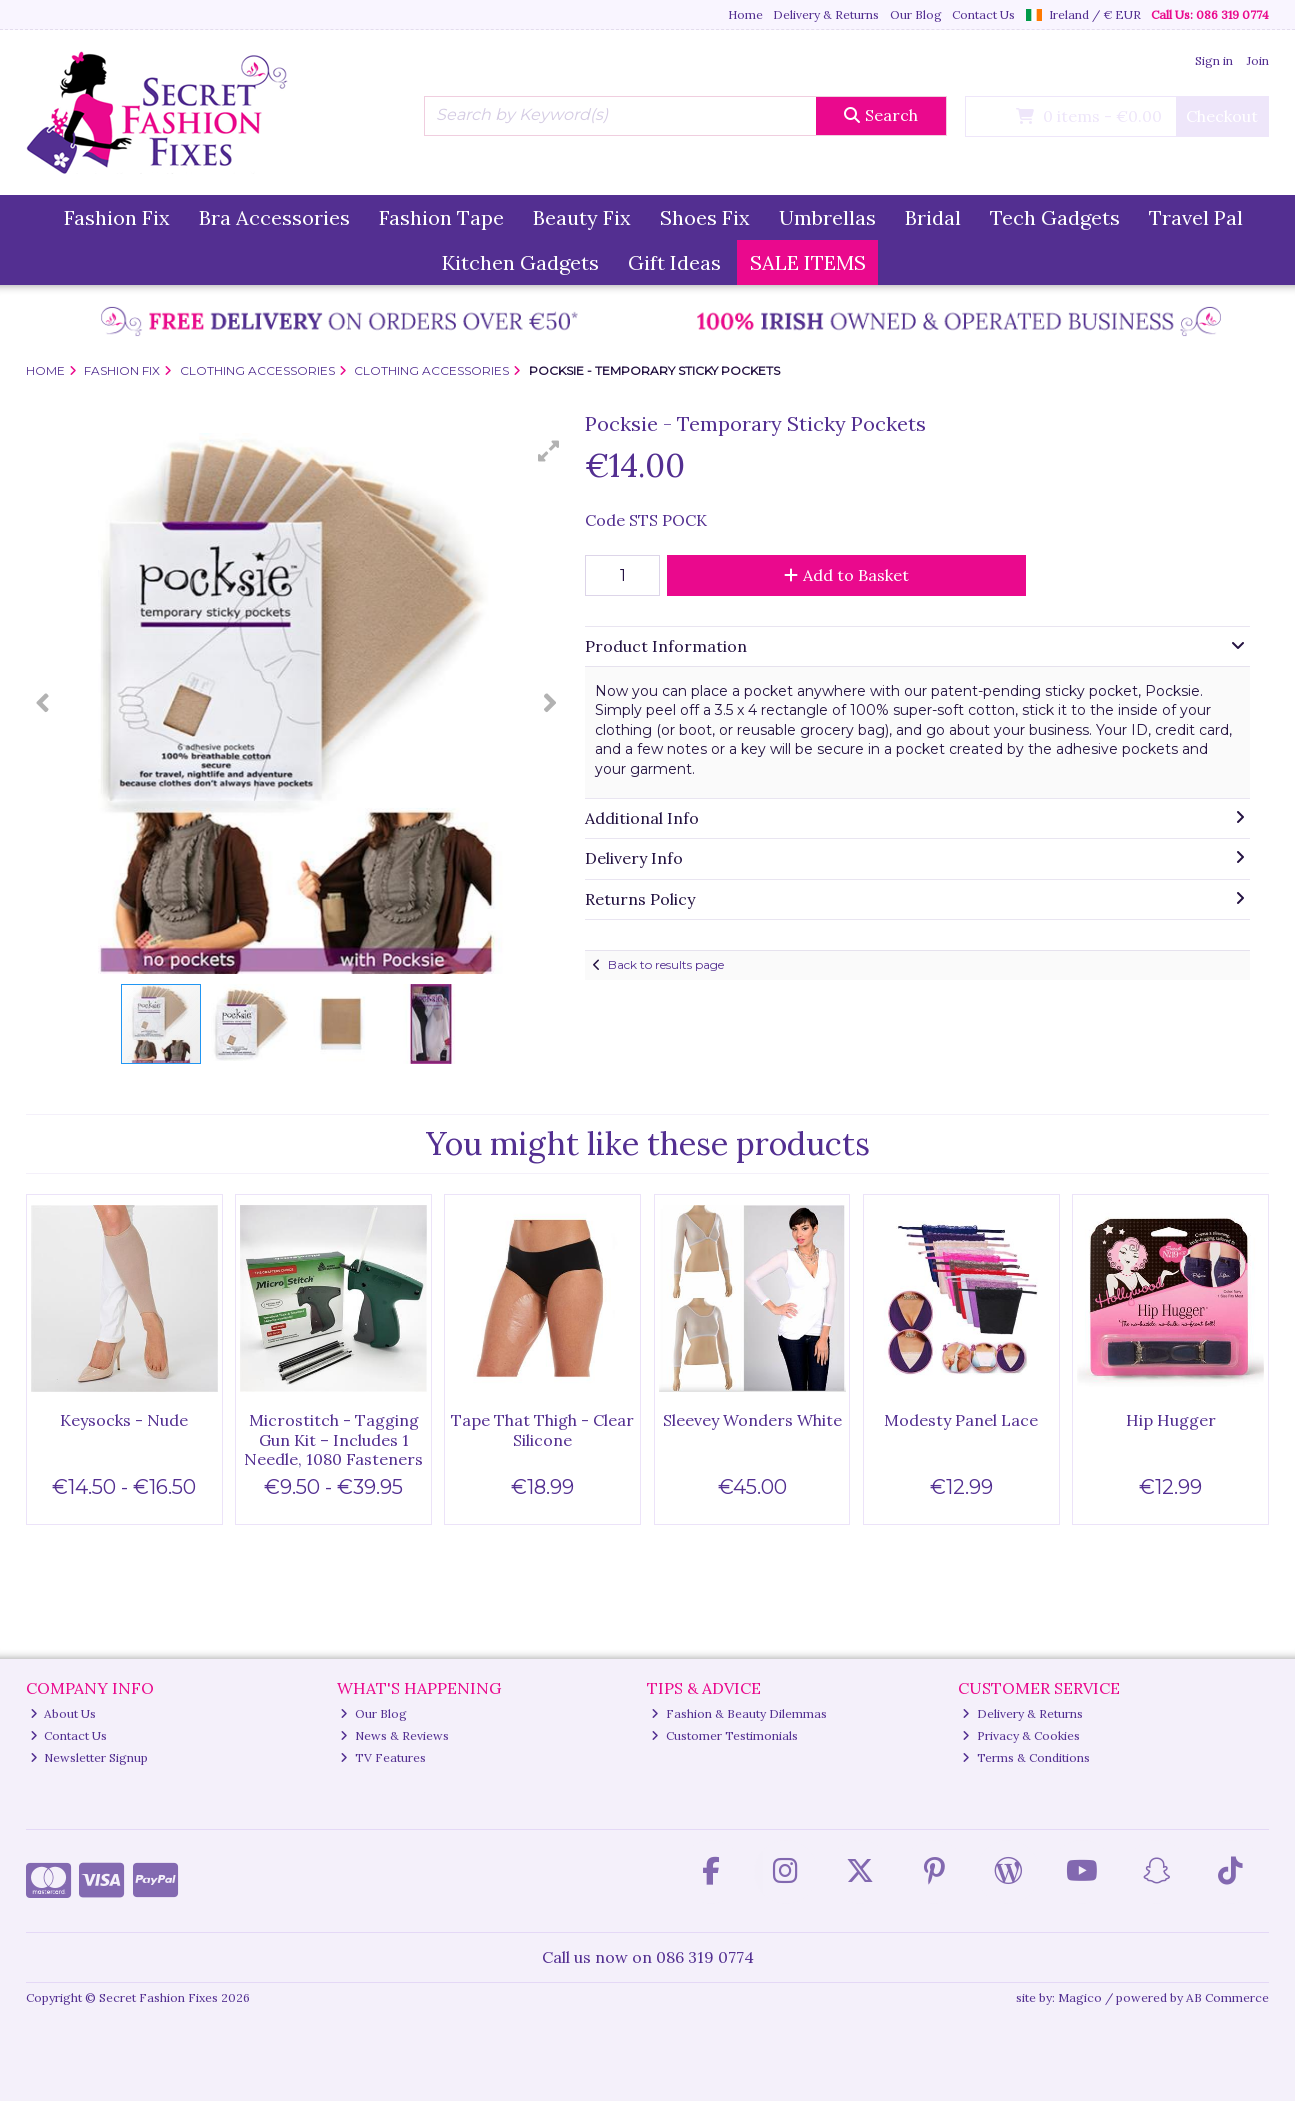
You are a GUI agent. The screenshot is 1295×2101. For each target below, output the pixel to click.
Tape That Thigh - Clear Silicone (542, 1429)
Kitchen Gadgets (520, 262)
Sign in (1214, 60)
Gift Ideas (674, 262)
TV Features (383, 1757)
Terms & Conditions (1026, 1757)
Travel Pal (1196, 217)
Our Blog (916, 14)
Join (1258, 60)
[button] (549, 451)
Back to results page (666, 964)
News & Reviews (394, 1735)
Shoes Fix (705, 217)
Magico (1080, 1997)
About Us (63, 1713)
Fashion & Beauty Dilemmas (739, 1713)
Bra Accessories (274, 217)
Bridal (933, 217)
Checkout (1222, 116)
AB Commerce (1227, 1997)
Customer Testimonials (724, 1735)
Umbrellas (827, 217)
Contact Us (983, 14)
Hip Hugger (1171, 1420)
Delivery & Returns (826, 14)
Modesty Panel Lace (961, 1420)
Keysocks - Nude (124, 1420)
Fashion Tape (441, 217)
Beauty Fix (582, 217)
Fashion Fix (117, 217)
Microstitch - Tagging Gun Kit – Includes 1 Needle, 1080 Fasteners (333, 1439)
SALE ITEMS (808, 262)
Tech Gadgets (1055, 217)
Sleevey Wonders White (752, 1420)
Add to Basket (846, 575)
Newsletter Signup (89, 1757)
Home (745, 14)
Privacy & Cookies (1021, 1735)
